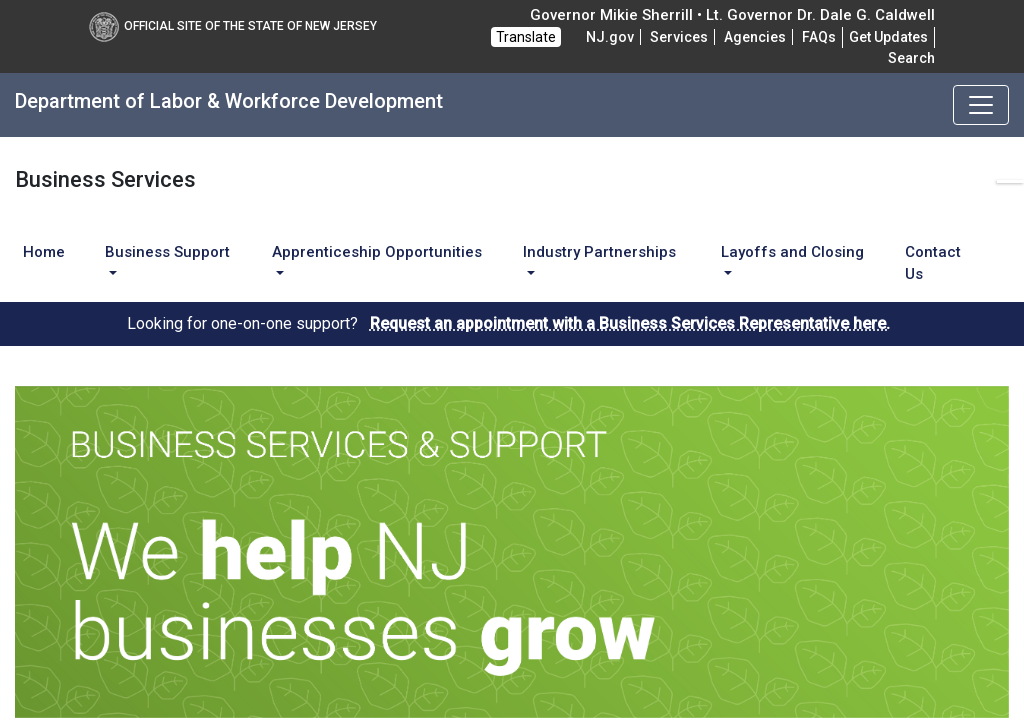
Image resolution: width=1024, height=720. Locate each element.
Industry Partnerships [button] (599, 252)
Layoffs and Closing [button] (792, 252)
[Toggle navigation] (981, 105)
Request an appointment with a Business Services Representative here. (630, 323)
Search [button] (911, 58)
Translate (526, 37)
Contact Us (933, 263)
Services (679, 37)
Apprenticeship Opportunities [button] (377, 252)
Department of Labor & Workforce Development (229, 101)
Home (44, 252)
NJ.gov (610, 37)
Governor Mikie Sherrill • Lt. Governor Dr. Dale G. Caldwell (732, 15)
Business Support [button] (167, 252)
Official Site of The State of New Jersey (233, 26)
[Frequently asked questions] (819, 37)
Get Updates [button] (888, 37)
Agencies (755, 37)
